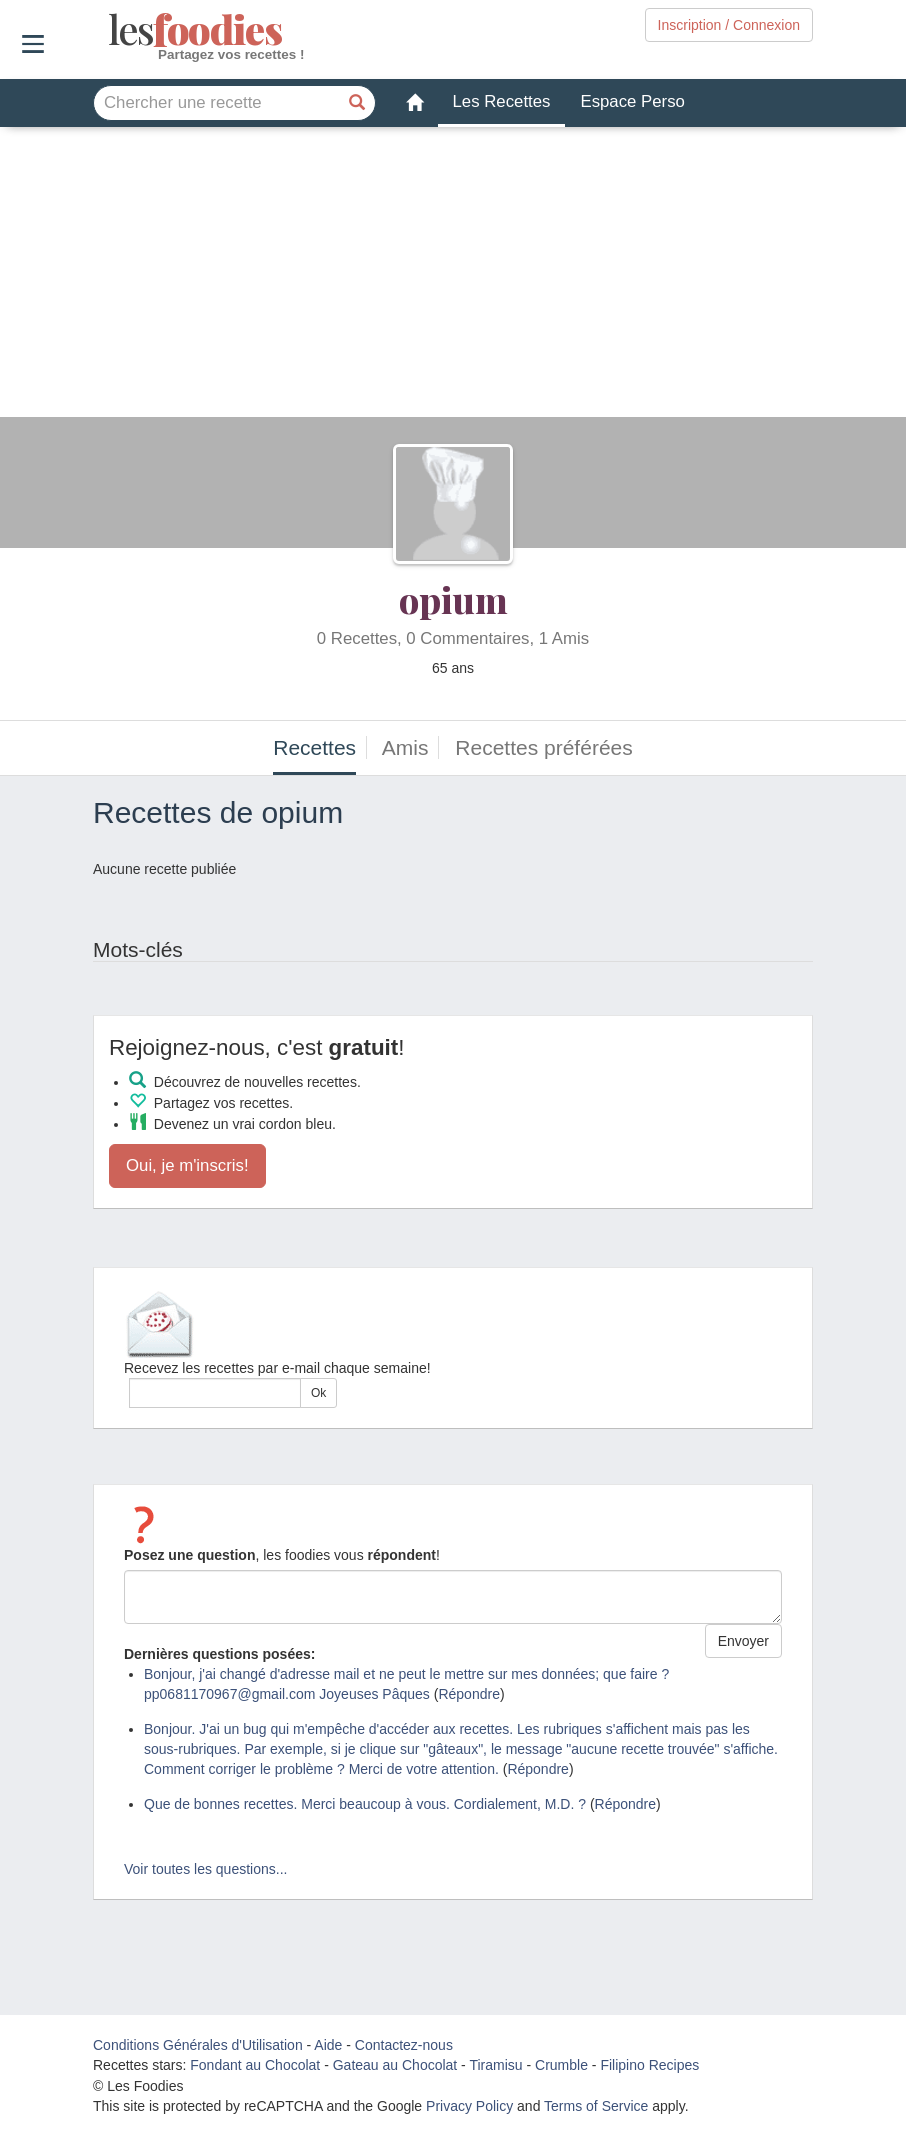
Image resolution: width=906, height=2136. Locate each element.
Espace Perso (632, 101)
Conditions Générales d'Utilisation (198, 2045)
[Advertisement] (453, 277)
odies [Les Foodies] (110, 30)
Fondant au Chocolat (255, 2065)
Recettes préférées (543, 747)
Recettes (314, 747)
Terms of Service (596, 2106)
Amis (405, 747)
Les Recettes (502, 101)
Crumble (561, 2065)
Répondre (469, 1694)
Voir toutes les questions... (205, 1869)
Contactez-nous (404, 2045)
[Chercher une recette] (358, 103)
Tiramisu (495, 2065)
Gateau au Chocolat (395, 2065)
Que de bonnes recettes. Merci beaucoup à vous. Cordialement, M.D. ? (365, 1804)
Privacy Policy (469, 2106)
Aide (328, 2045)
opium (453, 599)
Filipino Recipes (649, 2065)
